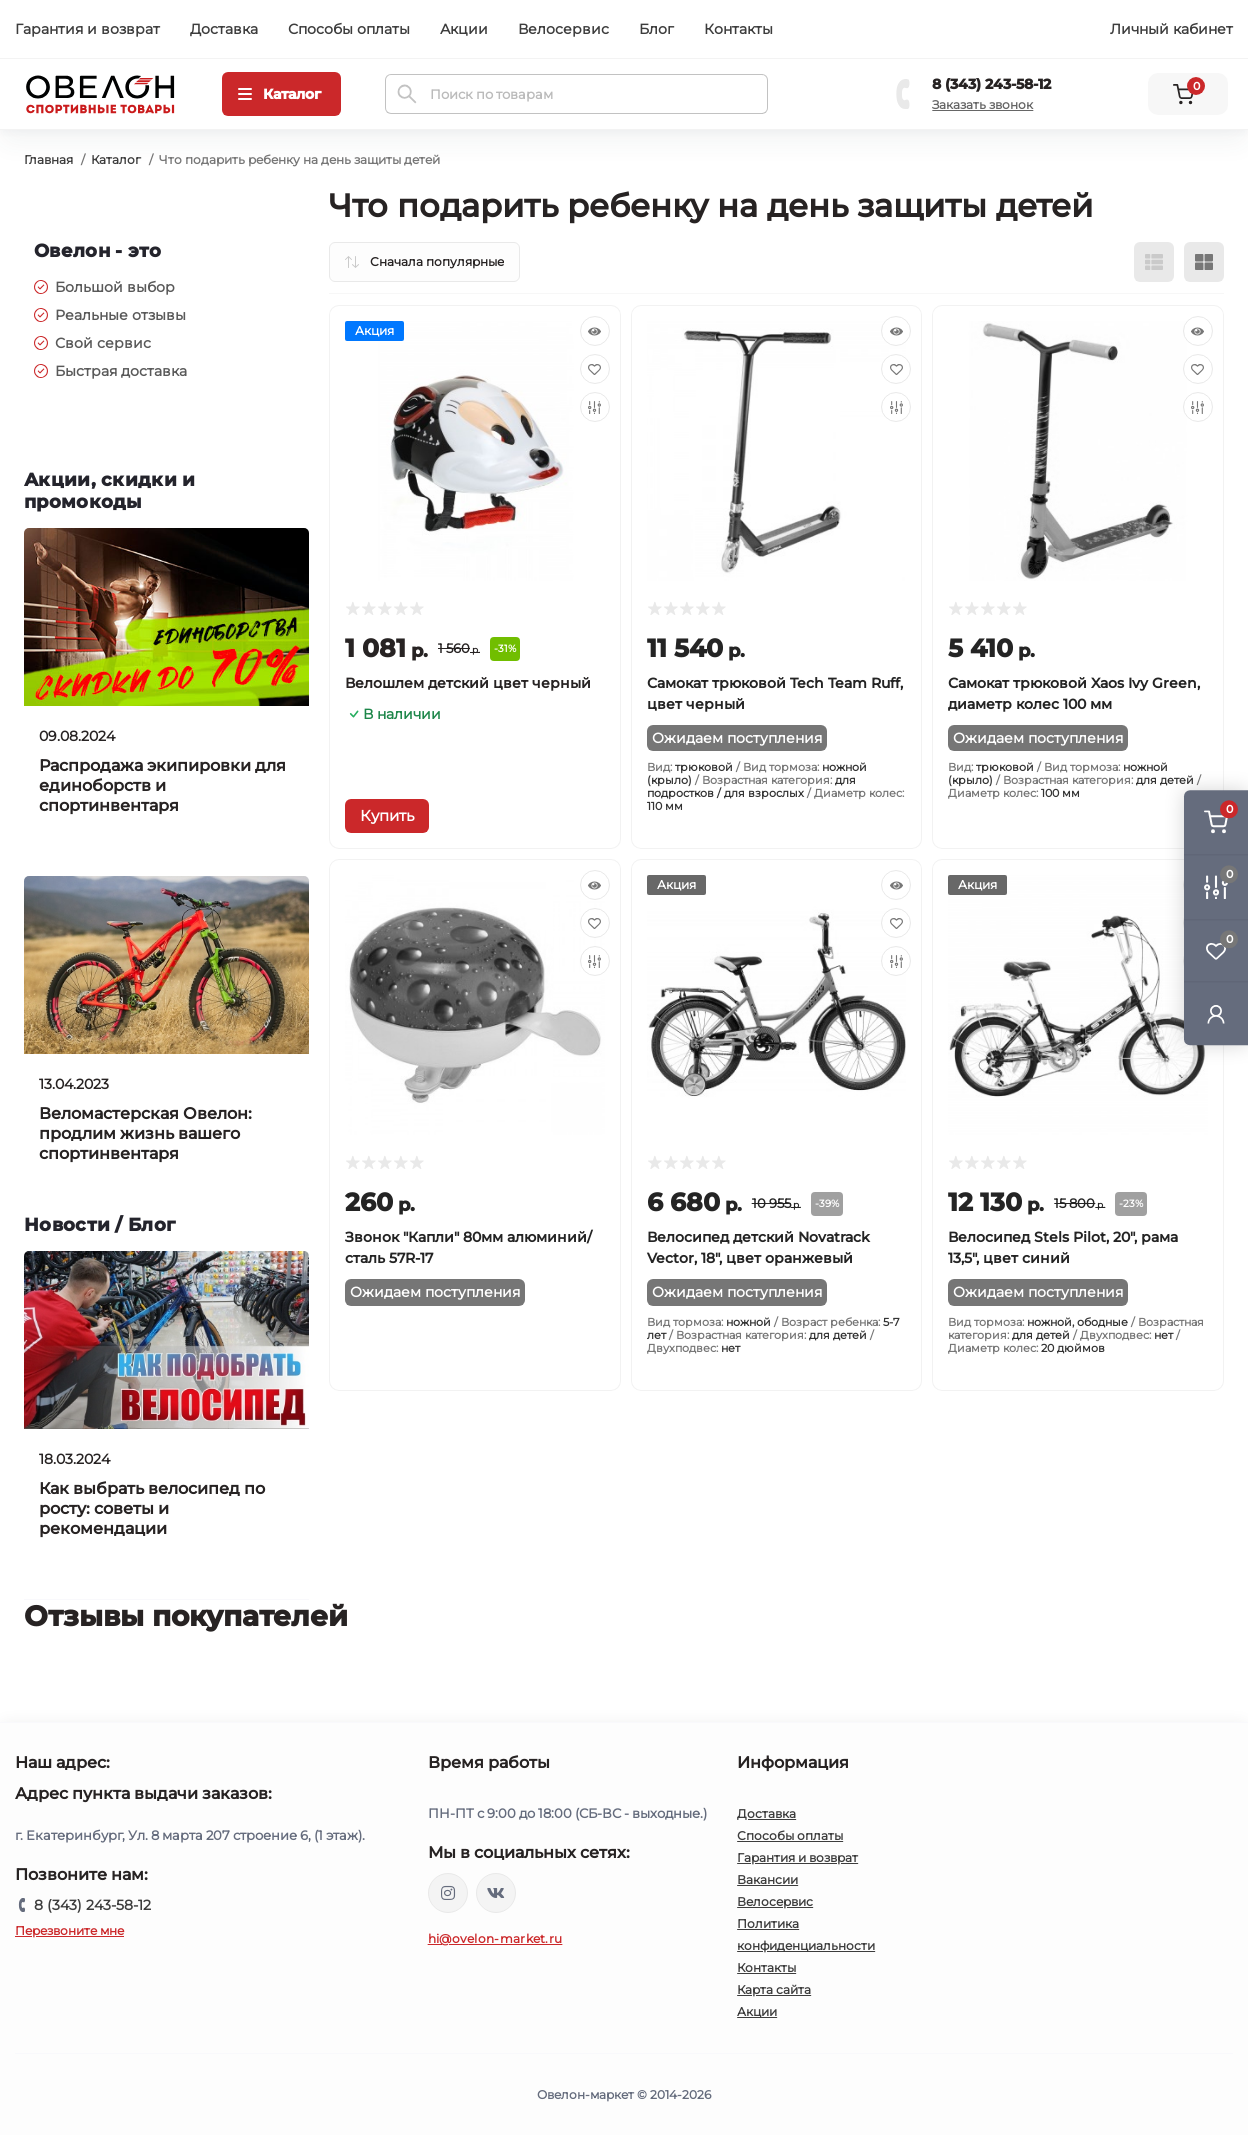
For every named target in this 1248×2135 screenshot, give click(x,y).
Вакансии (767, 1879)
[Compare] (595, 407)
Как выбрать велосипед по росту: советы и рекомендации (152, 1508)
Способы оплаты (349, 29)
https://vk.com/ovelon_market (496, 1893)
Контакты (738, 29)
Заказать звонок (982, 104)
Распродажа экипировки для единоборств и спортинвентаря (162, 785)
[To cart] (387, 816)
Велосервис (563, 29)
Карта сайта (774, 1989)
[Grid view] (1204, 262)
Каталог (116, 159)
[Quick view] (595, 331)
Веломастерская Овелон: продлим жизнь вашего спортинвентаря (145, 1133)
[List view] (1154, 262)
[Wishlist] (595, 369)
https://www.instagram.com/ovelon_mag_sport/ (448, 1893)
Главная (48, 159)
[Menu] (281, 94)
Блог (656, 29)
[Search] (407, 94)
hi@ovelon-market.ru (495, 1938)
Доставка (224, 29)
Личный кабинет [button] (1171, 29)
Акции (464, 29)
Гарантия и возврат (87, 29)
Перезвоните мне (69, 1930)
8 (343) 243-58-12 (991, 84)
